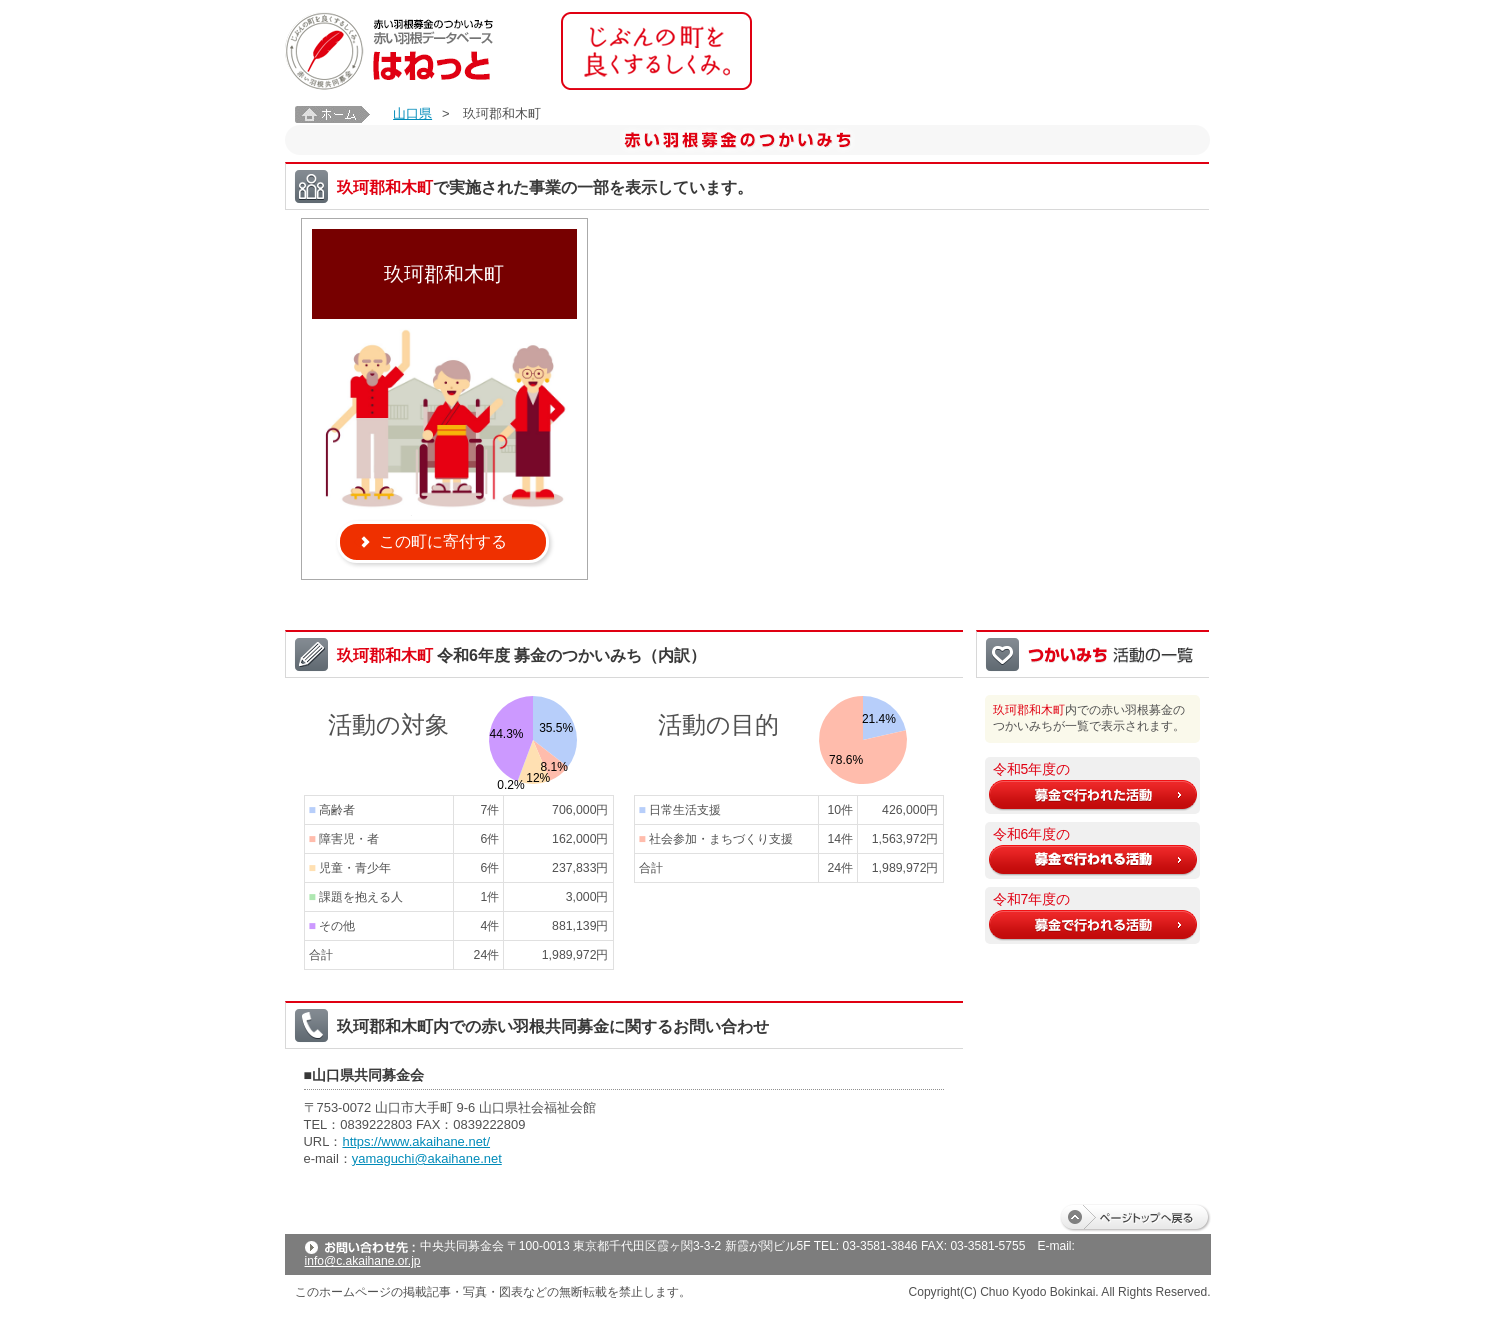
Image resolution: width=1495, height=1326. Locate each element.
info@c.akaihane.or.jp (363, 1261)
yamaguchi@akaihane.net (427, 1158)
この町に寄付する (443, 541)
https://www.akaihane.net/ (416, 1141)
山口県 (412, 113)
